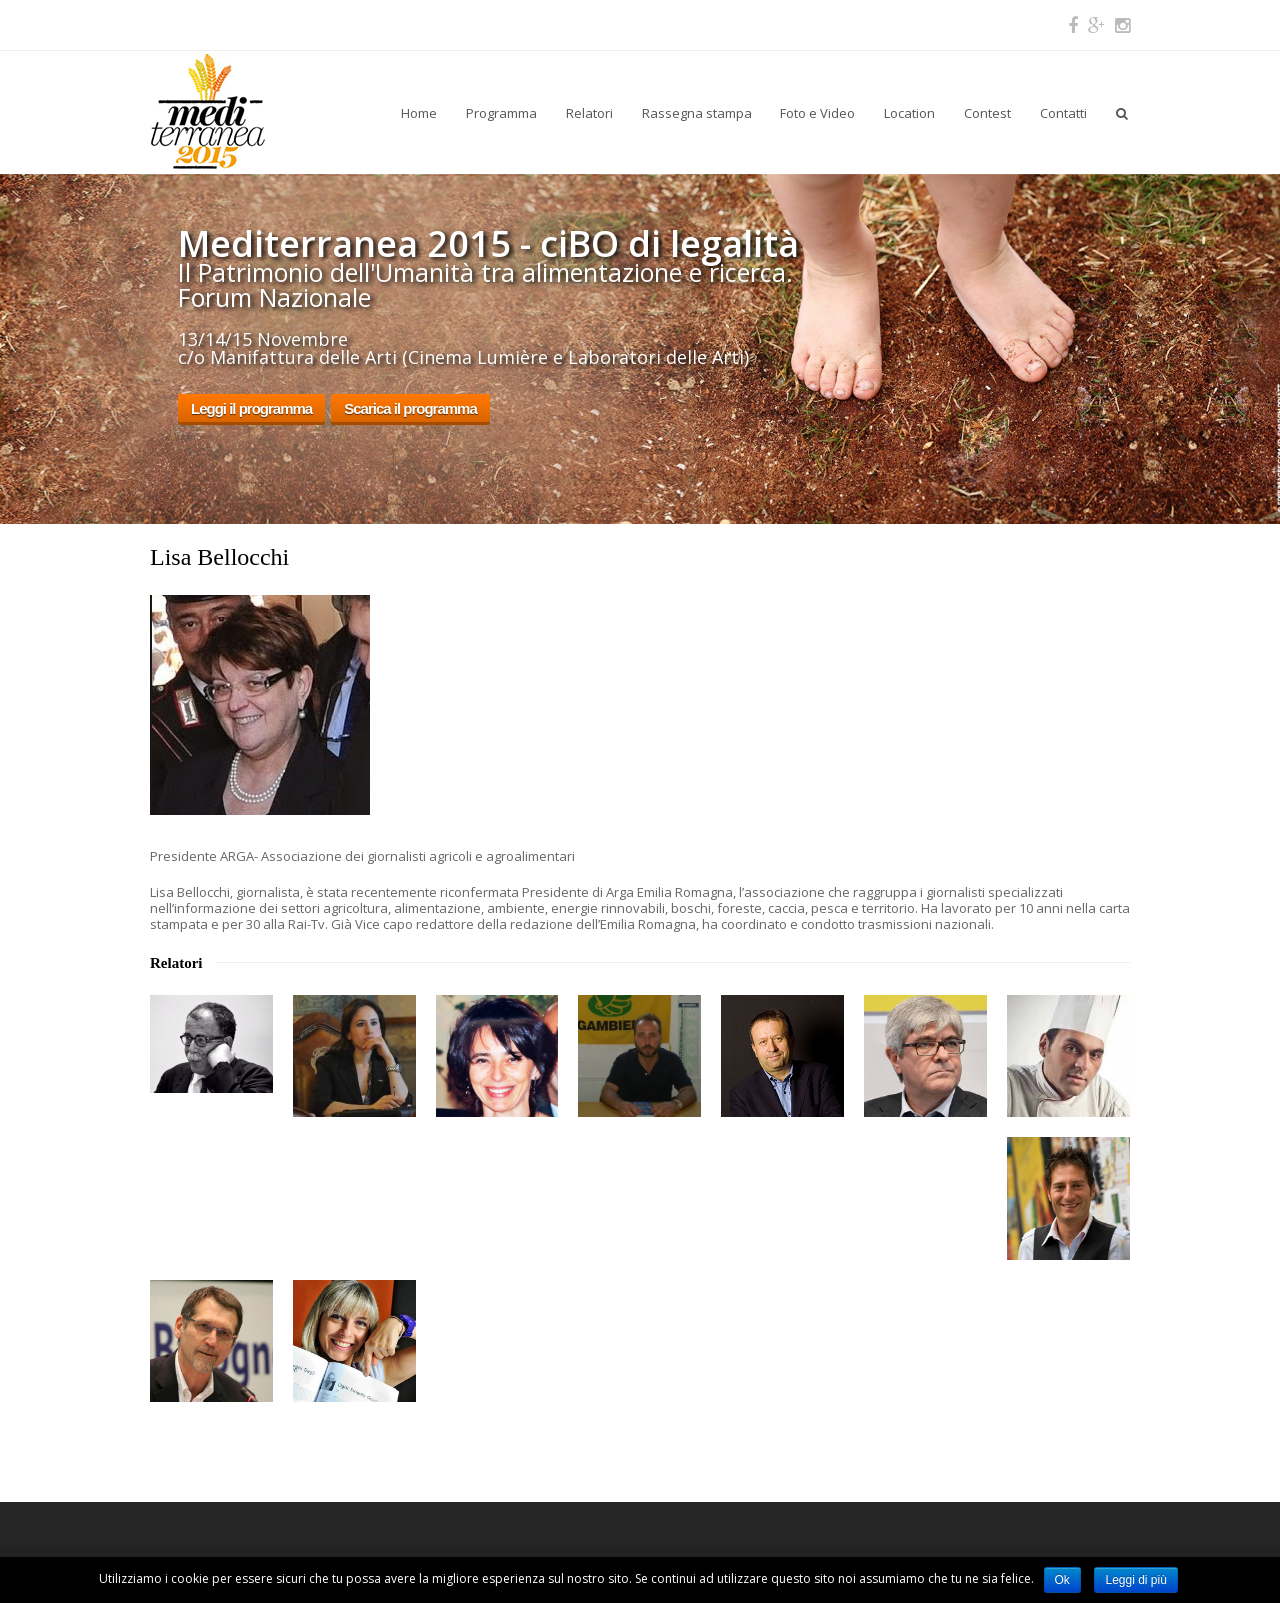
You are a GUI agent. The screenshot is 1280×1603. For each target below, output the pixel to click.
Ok (1062, 1580)
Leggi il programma (251, 408)
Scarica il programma (410, 408)
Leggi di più (1135, 1580)
